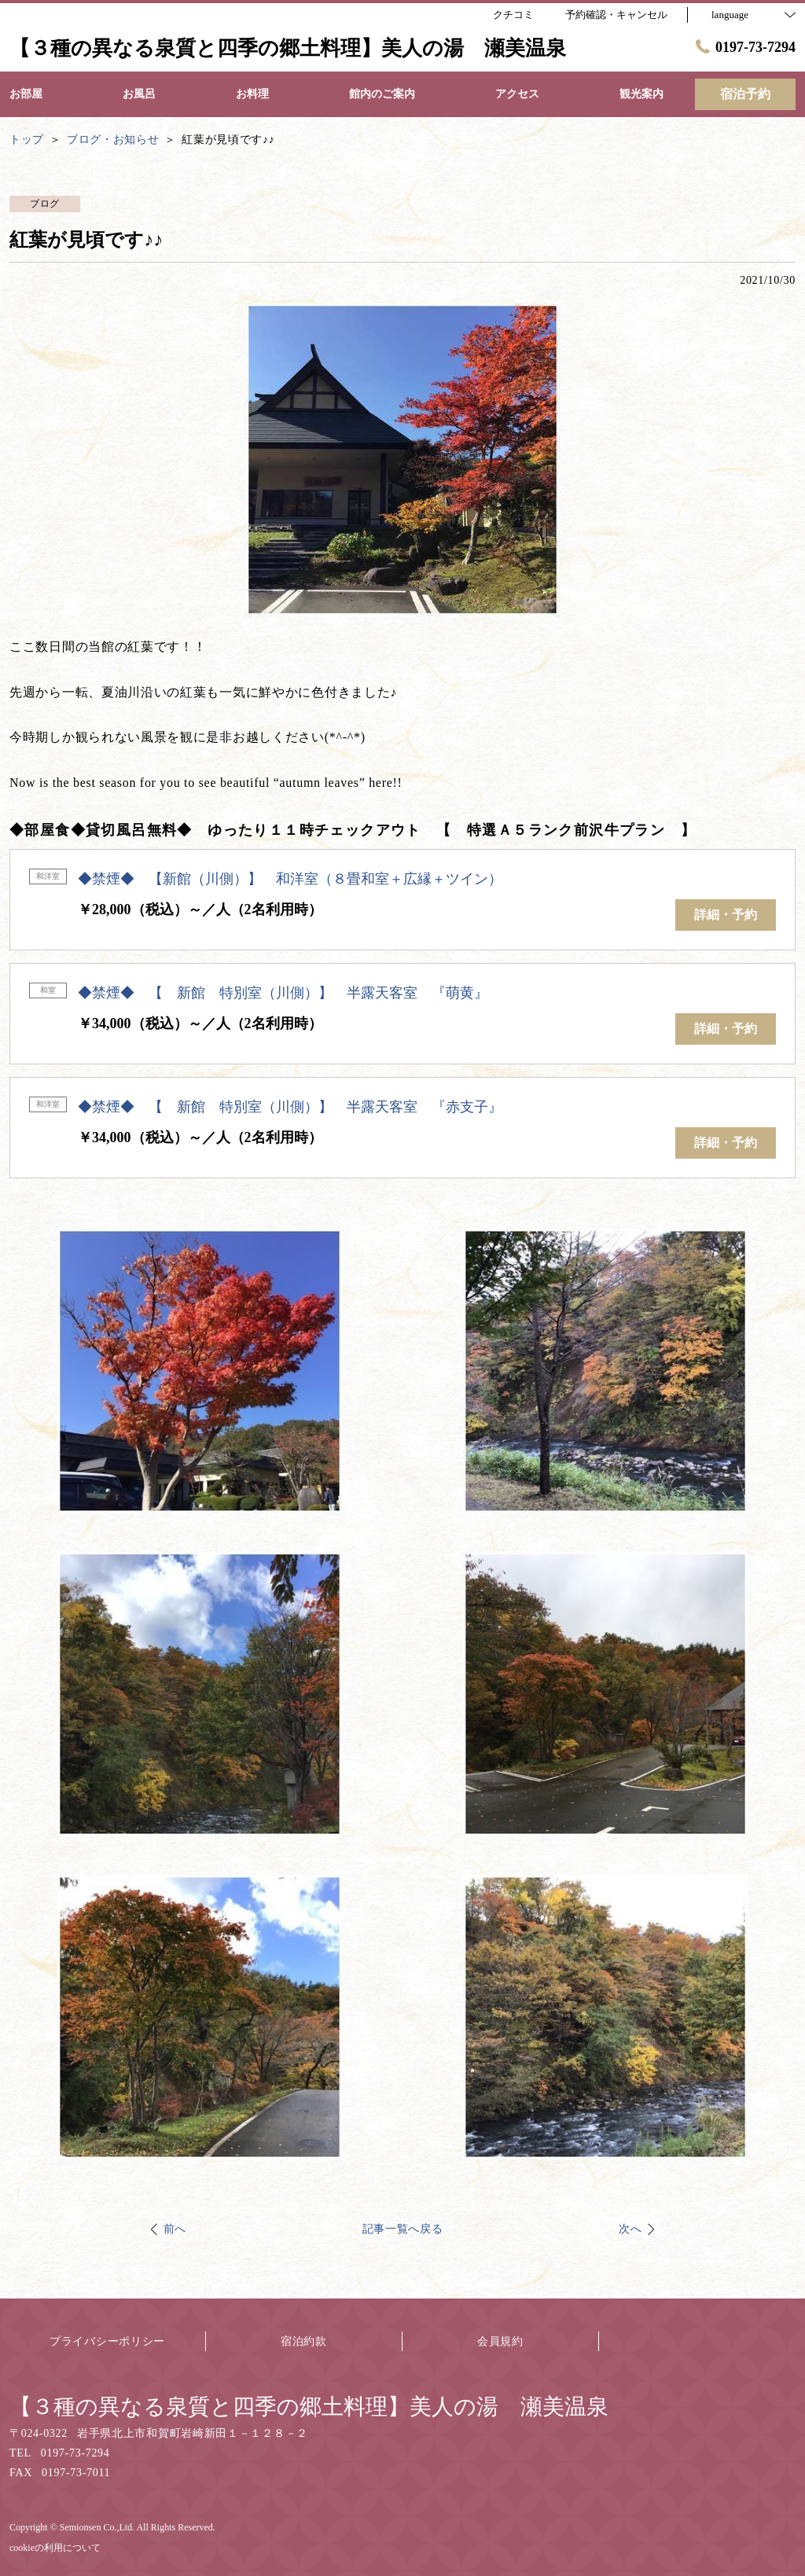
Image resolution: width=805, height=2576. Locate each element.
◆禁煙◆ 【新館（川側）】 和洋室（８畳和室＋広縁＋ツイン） (290, 879)
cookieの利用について (55, 2547)
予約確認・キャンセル (616, 14)
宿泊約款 (304, 2341)
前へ (175, 2229)
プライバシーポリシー (107, 2341)
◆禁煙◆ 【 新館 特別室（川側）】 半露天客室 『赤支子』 (290, 1107)
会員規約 (500, 2341)
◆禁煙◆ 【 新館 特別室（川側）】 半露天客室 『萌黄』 (283, 993)
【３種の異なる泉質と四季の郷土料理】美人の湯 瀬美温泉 (308, 2406)
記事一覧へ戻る (402, 2229)
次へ (630, 2229)
